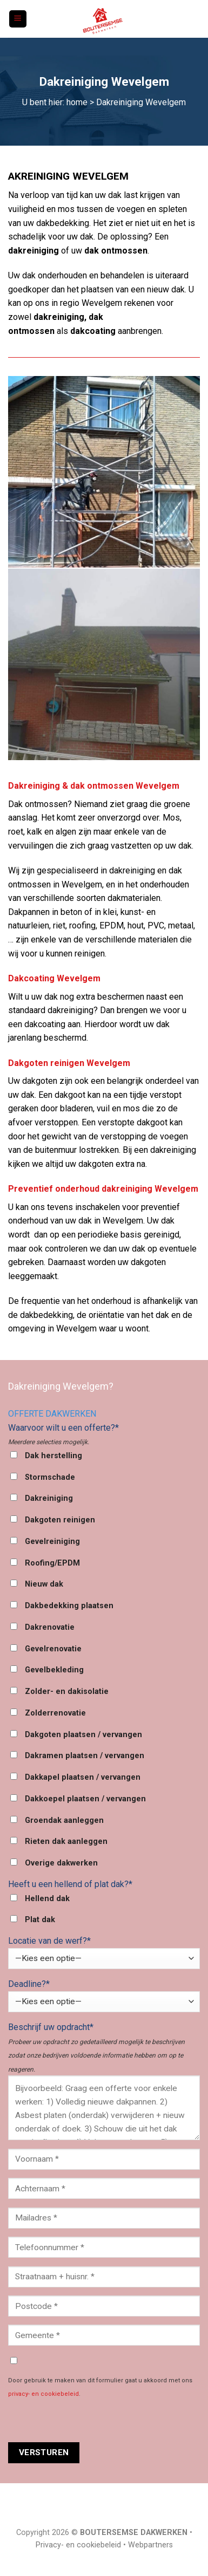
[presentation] (90, 2421)
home (77, 102)
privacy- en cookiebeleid (43, 2393)
